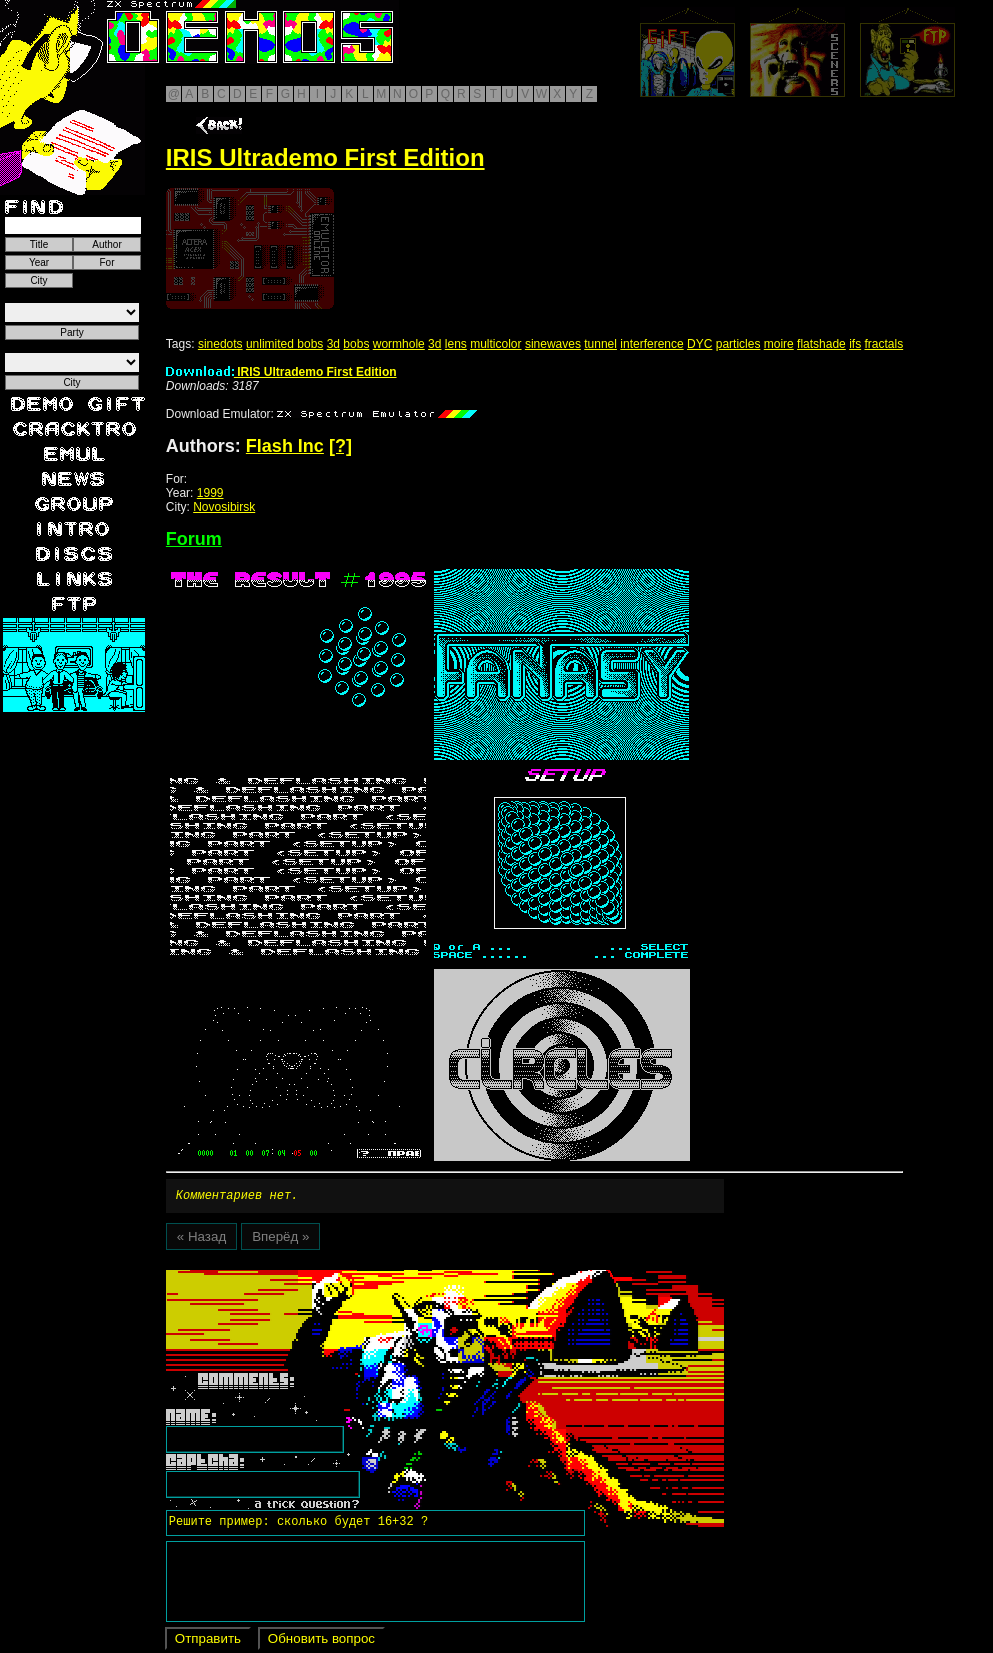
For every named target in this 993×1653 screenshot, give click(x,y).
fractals (883, 344)
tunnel (600, 344)
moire (779, 344)
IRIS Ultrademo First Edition (281, 372)
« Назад (201, 1239)
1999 (210, 493)
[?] (340, 446)
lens (456, 344)
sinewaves (553, 344)
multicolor (495, 344)
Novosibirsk (224, 507)
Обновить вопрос (321, 1641)
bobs (356, 344)
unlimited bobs (284, 344)
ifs (855, 344)
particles (738, 344)
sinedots (220, 344)
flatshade (821, 344)
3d (333, 344)
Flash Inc (285, 446)
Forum (194, 539)
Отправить (208, 1641)
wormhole (399, 344)
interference (651, 344)
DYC (699, 344)
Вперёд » (280, 1239)
